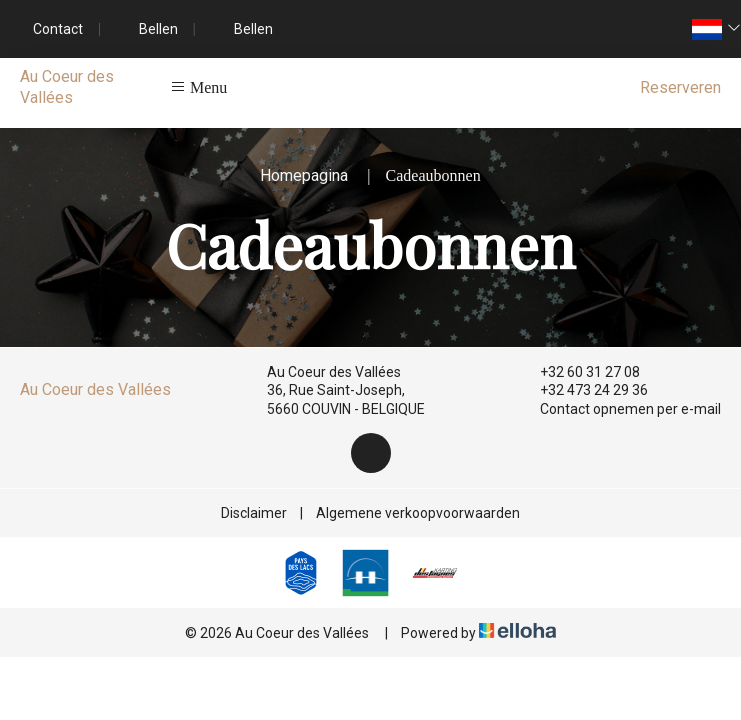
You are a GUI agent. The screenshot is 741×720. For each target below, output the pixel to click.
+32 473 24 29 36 (582, 390)
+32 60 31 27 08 (578, 372)
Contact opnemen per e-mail (619, 409)
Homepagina (304, 175)
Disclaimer (254, 513)
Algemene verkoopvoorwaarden (418, 513)
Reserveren (680, 87)
